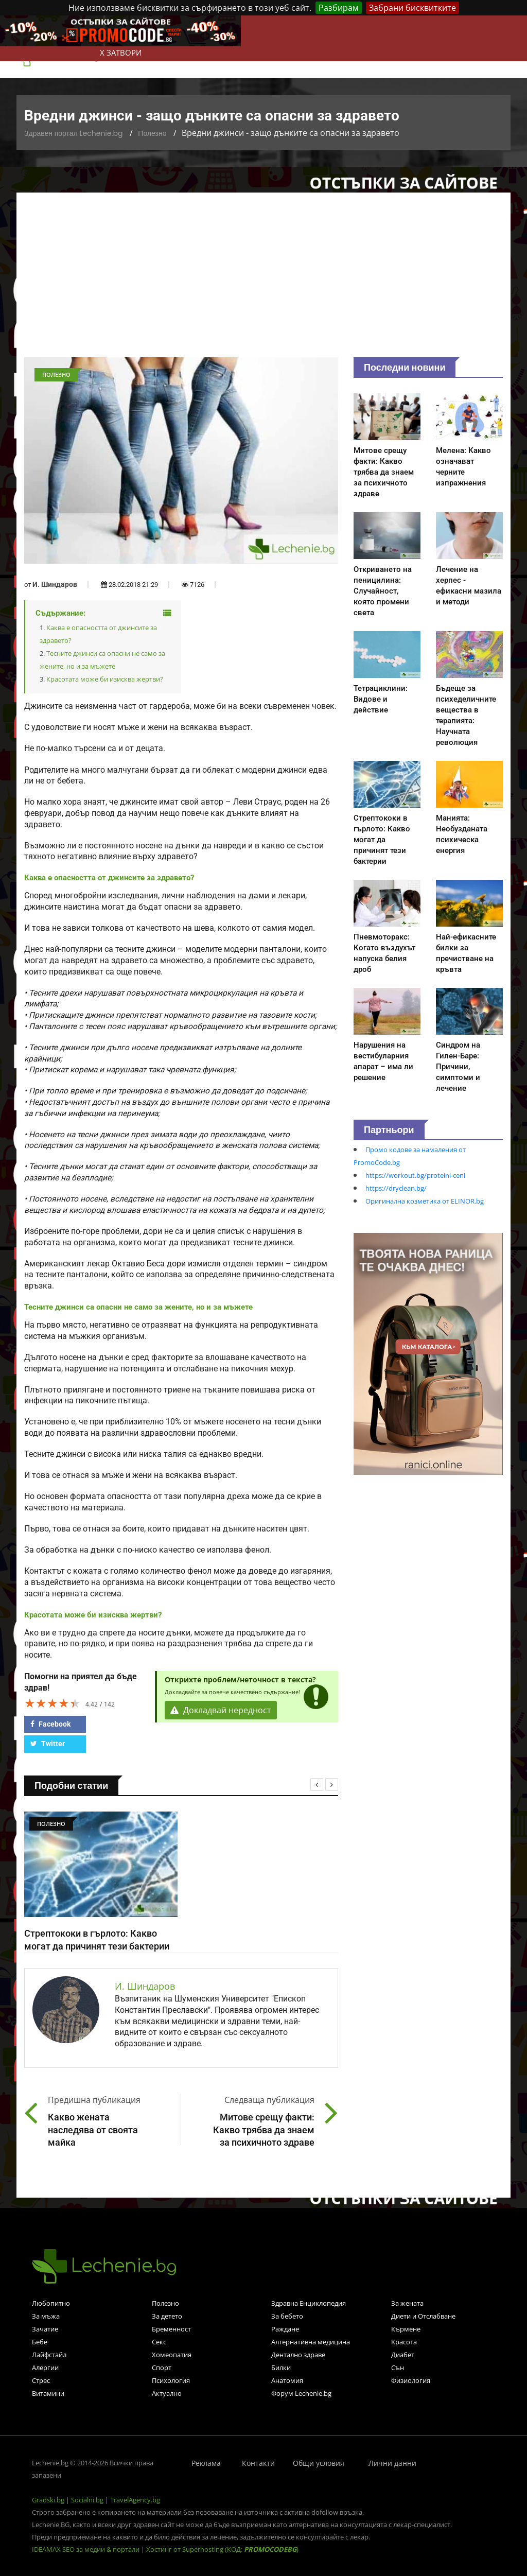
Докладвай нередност (220, 1710)
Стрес (41, 2380)
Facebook (50, 1724)
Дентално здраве (298, 2354)
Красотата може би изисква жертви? (104, 679)
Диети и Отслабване (423, 2316)
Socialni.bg (87, 2499)
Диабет (402, 2354)
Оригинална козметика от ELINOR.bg (424, 1201)
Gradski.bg (48, 2499)
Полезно (152, 133)
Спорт (161, 2367)
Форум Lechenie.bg (301, 2393)
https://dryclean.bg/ (396, 1188)
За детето (167, 2316)
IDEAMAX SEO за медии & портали (86, 2549)
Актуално (167, 2393)
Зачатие (45, 2329)
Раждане (285, 2329)
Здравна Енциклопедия (308, 2303)
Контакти (258, 2463)
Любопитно (51, 2303)
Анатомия (287, 2380)
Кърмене (405, 2329)
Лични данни (392, 2463)
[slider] (52, 1703)
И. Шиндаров (54, 584)
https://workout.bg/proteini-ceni (415, 1175)
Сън (397, 2367)
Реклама (206, 2463)
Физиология (410, 2380)
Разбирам (339, 7)
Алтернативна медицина (310, 2341)
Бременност (171, 2329)
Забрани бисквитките (412, 7)
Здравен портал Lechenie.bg (73, 133)
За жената (407, 2303)
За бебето (287, 2316)
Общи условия (318, 2463)
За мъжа (46, 2316)
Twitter (47, 1743)
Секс (159, 2341)
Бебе (39, 2341)
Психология (171, 2380)
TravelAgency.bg (135, 2499)
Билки (281, 2367)
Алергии (45, 2367)
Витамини (48, 2393)
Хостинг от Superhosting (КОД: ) (222, 2549)
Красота (404, 2341)
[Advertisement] (263, 280)
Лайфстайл (49, 2354)
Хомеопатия (171, 2354)
